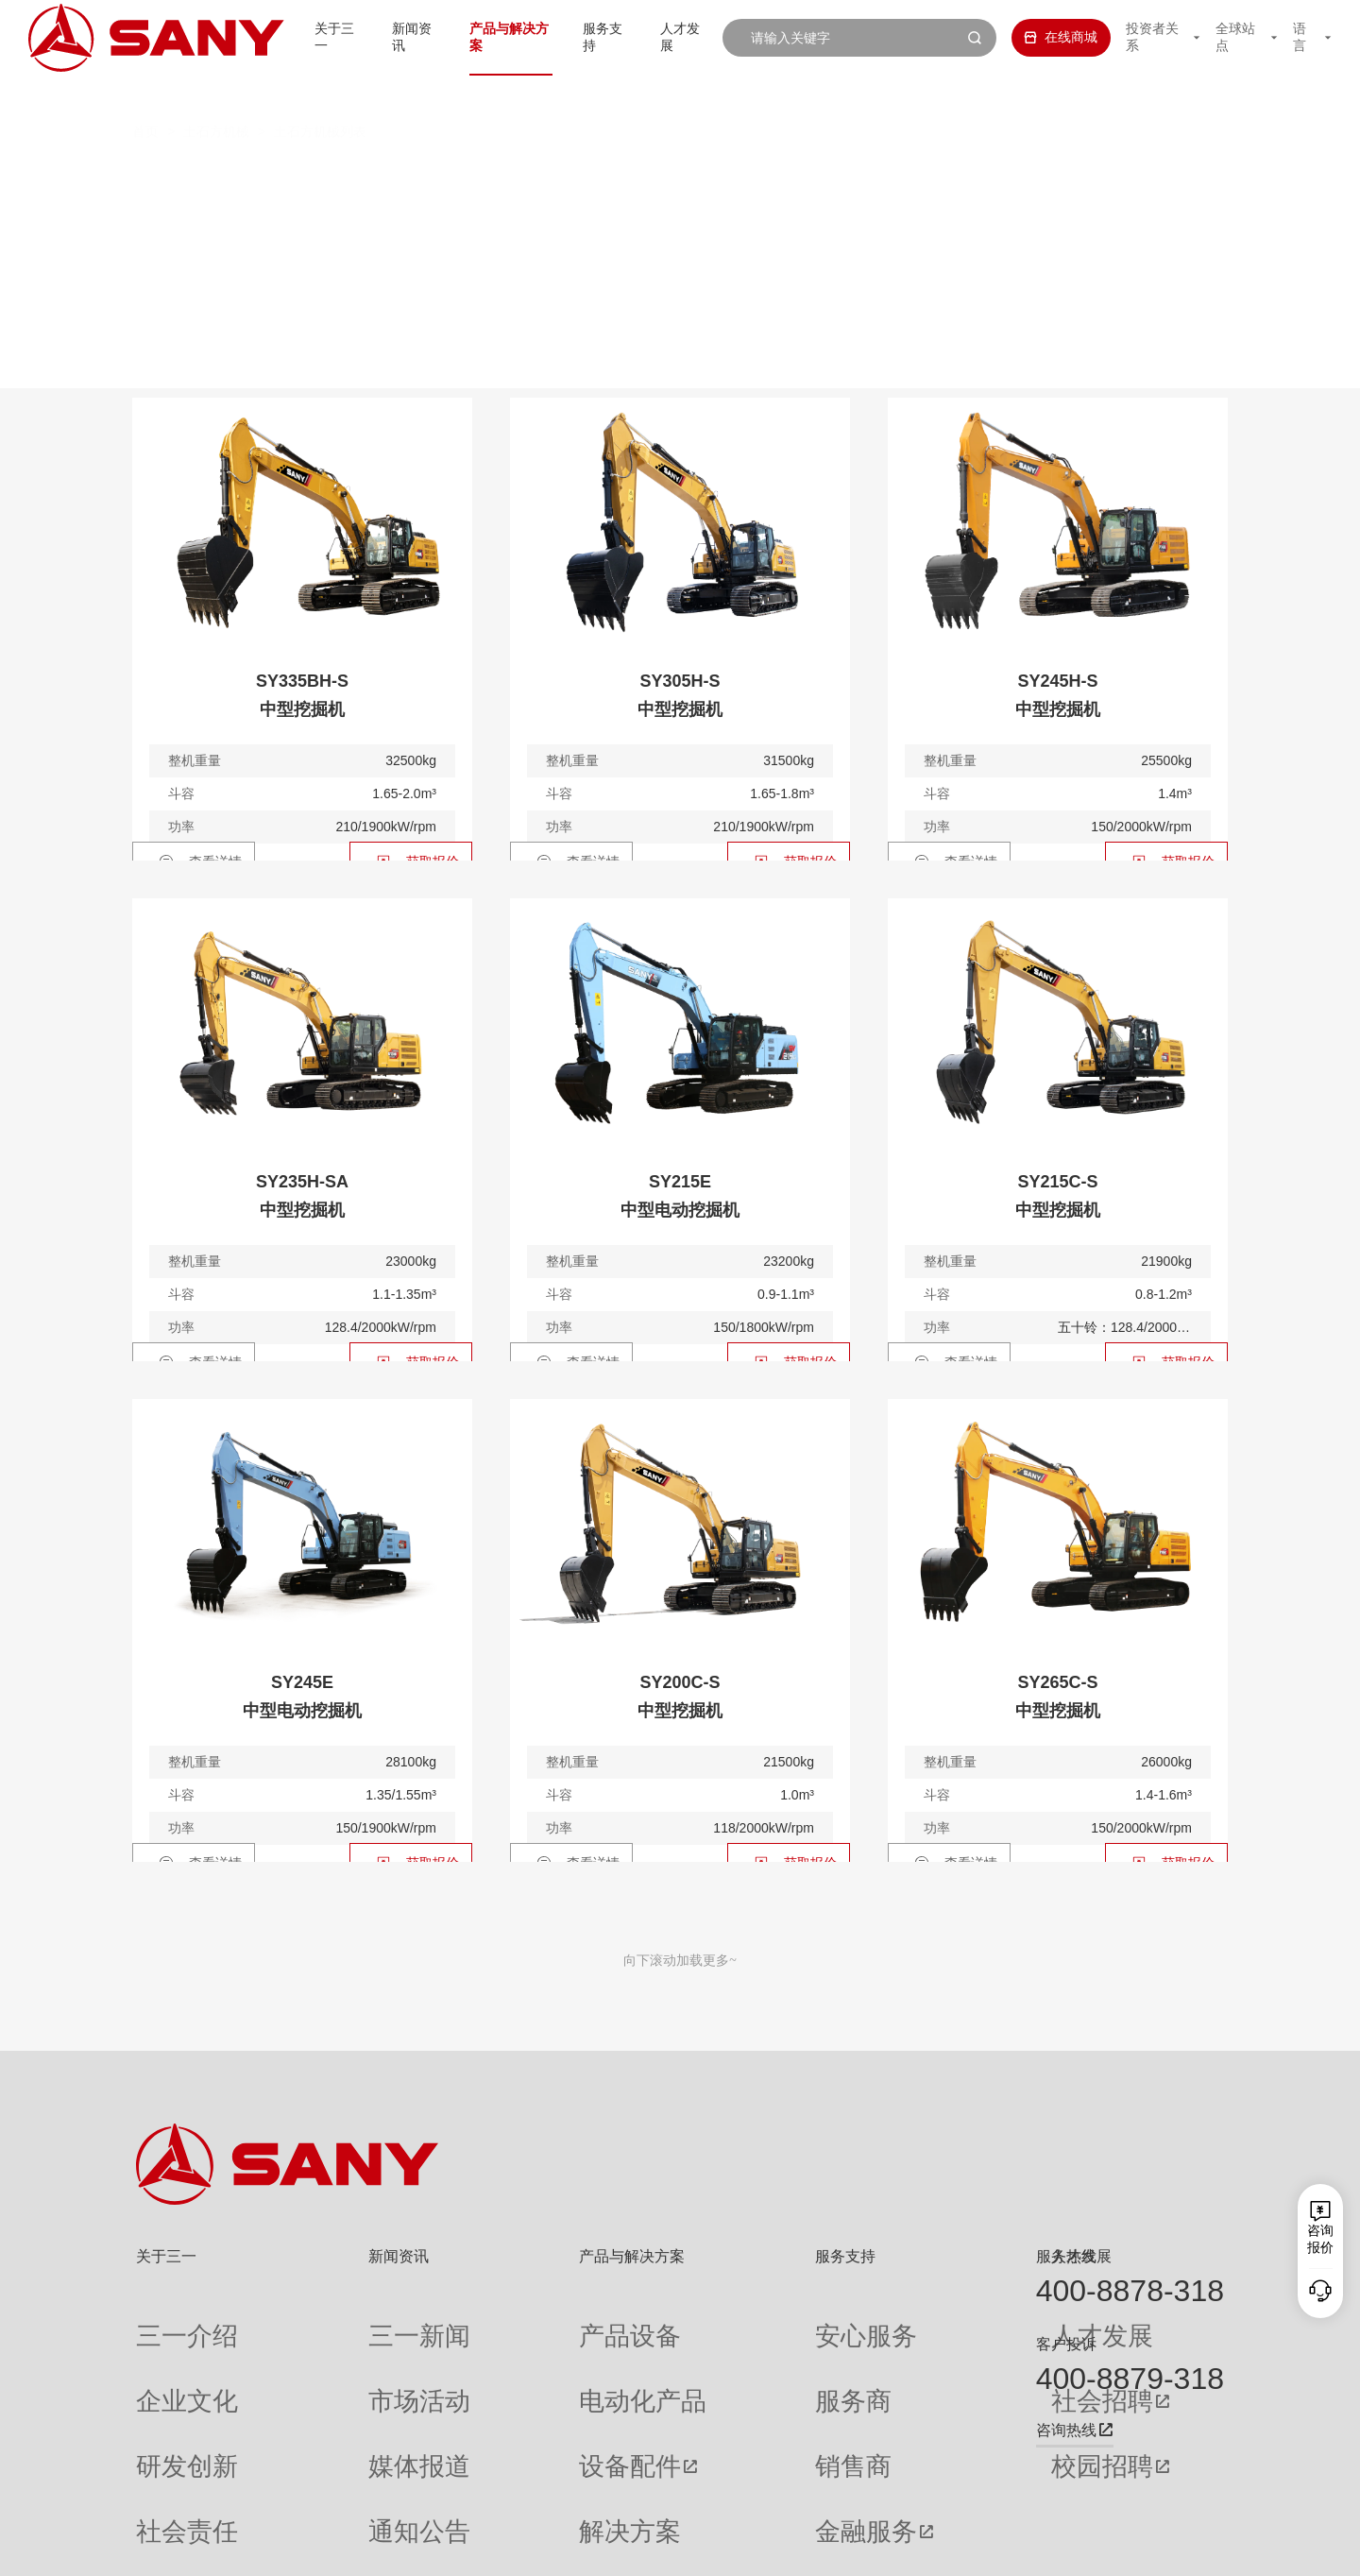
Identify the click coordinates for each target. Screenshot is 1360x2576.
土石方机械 (216, 94)
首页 (145, 94)
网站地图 (944, 2547)
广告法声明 (1195, 2547)
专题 (320, 2490)
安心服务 (716, 2320)
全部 (310, 174)
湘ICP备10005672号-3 (372, 2547)
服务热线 (1066, 2256)
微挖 (378, 174)
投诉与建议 (723, 2491)
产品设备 (502, 2320)
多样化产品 (990, 174)
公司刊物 (162, 2490)
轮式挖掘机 (758, 174)
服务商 (710, 2354)
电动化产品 (509, 2354)
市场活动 (333, 2354)
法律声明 (1128, 2547)
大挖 (642, 174)
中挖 (549, 174)
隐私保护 (1067, 2547)
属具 (1097, 174)
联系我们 (1005, 2547)
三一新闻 (333, 2320)
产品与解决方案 (487, 36)
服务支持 (590, 36)
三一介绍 (162, 2320)
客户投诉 (1066, 2344)
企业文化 (162, 2354)
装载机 (874, 174)
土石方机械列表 (320, 94)
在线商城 (1042, 36)
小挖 (463, 174)
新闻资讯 (384, 36)
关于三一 (301, 36)
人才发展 (673, 36)
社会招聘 (891, 2355)
